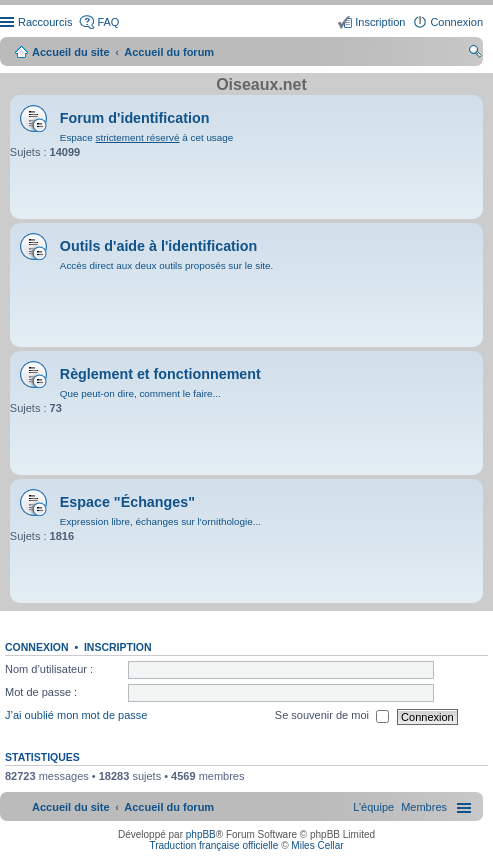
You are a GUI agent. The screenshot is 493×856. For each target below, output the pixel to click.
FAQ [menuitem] (108, 22)
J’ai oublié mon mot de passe (76, 716)
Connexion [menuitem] (456, 22)
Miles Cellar (317, 845)
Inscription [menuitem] (380, 22)
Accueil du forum (169, 52)
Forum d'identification (135, 118)
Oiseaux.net (261, 84)
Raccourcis (45, 22)
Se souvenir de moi (332, 717)
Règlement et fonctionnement (160, 374)
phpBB (201, 834)
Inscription (118, 647)
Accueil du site (71, 52)
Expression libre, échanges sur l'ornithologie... (160, 521)
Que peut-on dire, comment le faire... (140, 393)
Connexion (37, 647)
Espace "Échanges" (127, 502)
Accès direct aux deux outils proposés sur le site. (167, 265)
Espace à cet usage (146, 137)
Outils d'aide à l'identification (158, 246)
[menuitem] (424, 807)
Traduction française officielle (213, 845)
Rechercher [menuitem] (475, 54)
